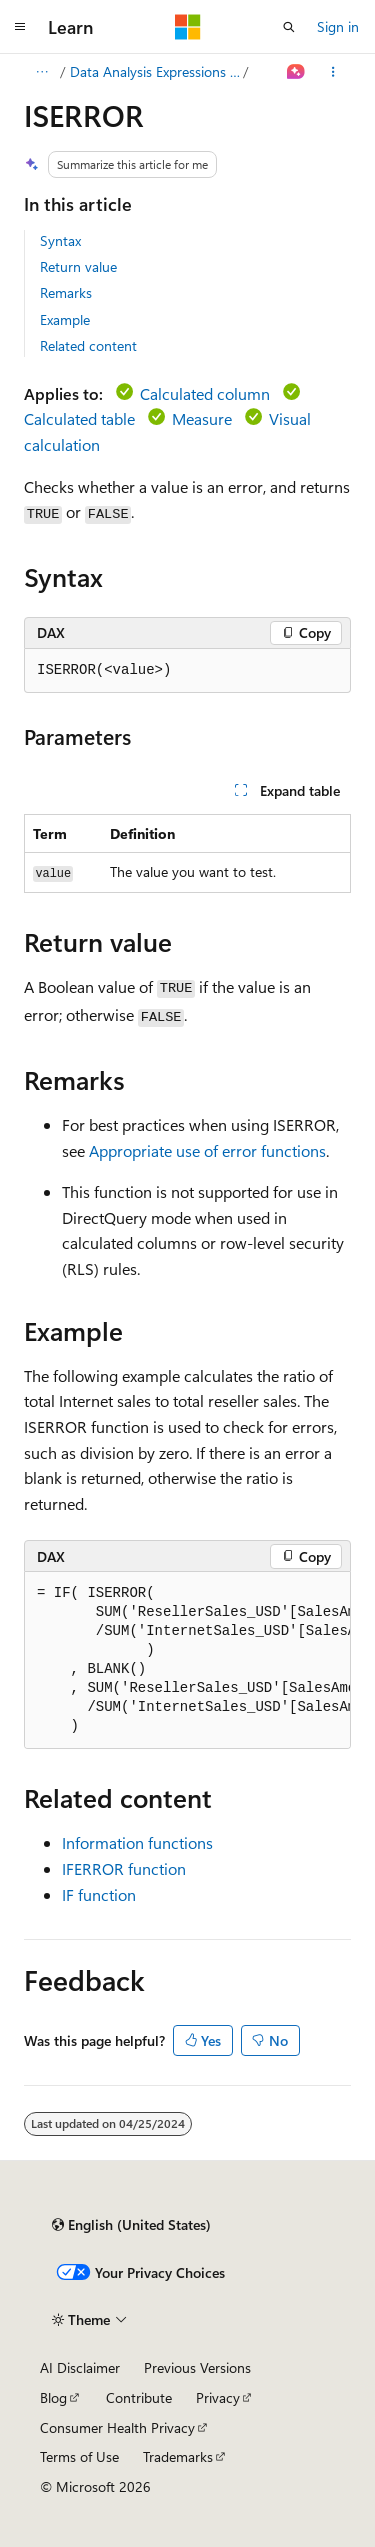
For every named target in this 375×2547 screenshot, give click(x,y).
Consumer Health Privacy (117, 2427)
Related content (88, 345)
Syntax (60, 240)
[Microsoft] (188, 27)
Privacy (218, 2397)
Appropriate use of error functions (207, 1150)
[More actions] (333, 72)
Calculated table (79, 418)
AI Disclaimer (80, 2367)
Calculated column (205, 393)
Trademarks (178, 2456)
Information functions (137, 1842)
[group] (187, 1660)
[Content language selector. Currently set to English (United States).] (131, 2225)
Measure (202, 418)
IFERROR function (124, 1868)
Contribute (139, 2397)
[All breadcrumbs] (41, 72)
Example (65, 319)
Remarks (66, 292)
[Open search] (289, 27)
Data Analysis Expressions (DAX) (155, 71)
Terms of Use (79, 2456)
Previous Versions (197, 2367)
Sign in (338, 26)
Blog (53, 2397)
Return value (78, 266)
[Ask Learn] (296, 72)
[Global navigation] (20, 27)
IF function (99, 1894)
